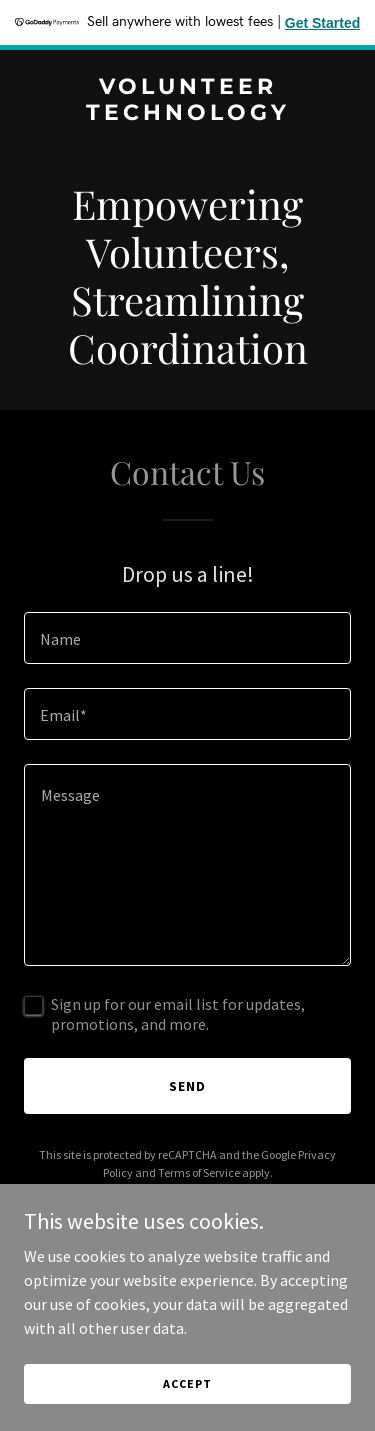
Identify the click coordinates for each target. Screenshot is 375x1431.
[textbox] (187, 638)
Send (187, 1086)
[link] (187, 114)
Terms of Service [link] (199, 1172)
